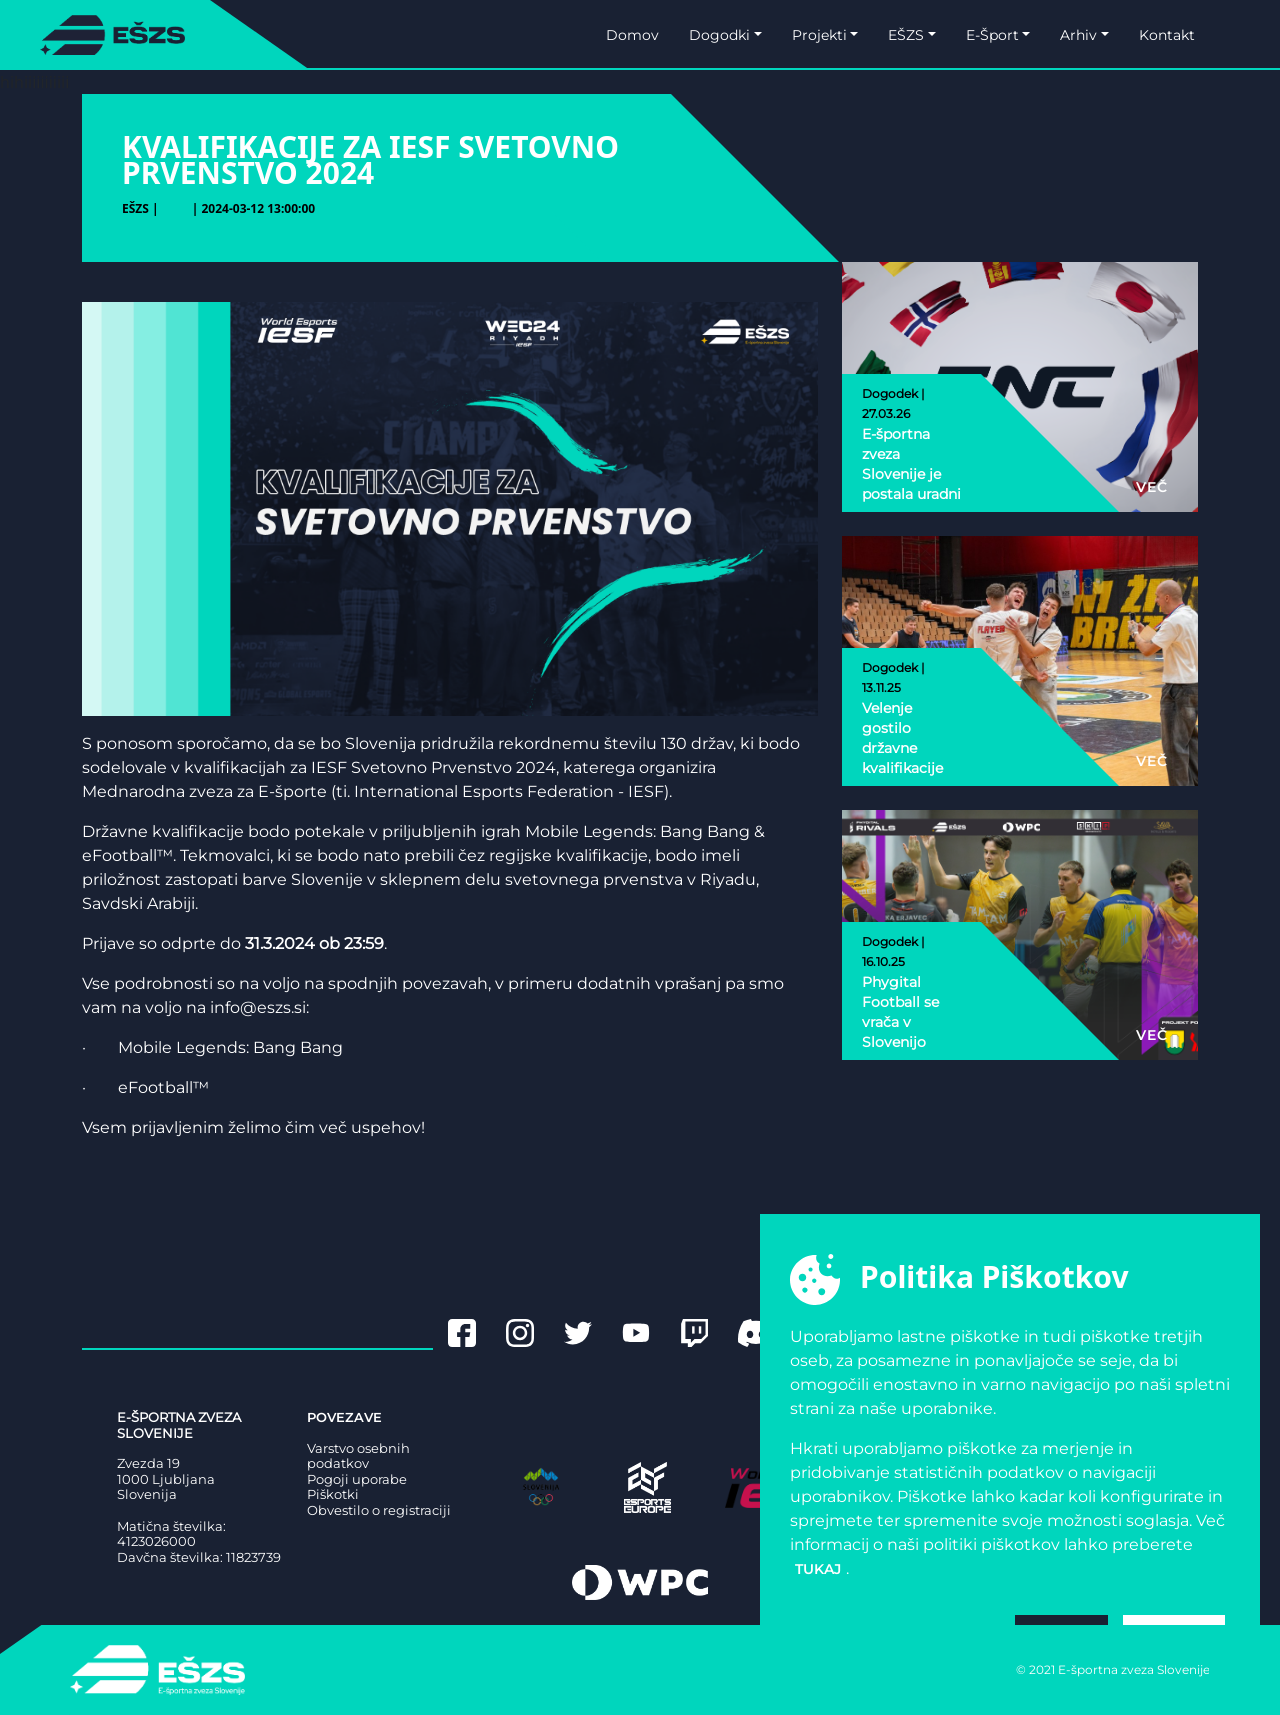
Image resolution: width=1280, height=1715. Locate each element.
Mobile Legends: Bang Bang (230, 1047)
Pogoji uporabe (357, 1479)
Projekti (819, 35)
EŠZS (906, 35)
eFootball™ (163, 1087)
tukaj (818, 1569)
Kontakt (1167, 35)
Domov (632, 35)
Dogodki (719, 35)
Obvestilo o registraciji (379, 1510)
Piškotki (333, 1494)
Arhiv (1078, 35)
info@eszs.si (258, 1007)
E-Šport (992, 35)
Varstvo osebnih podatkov (358, 1456)
